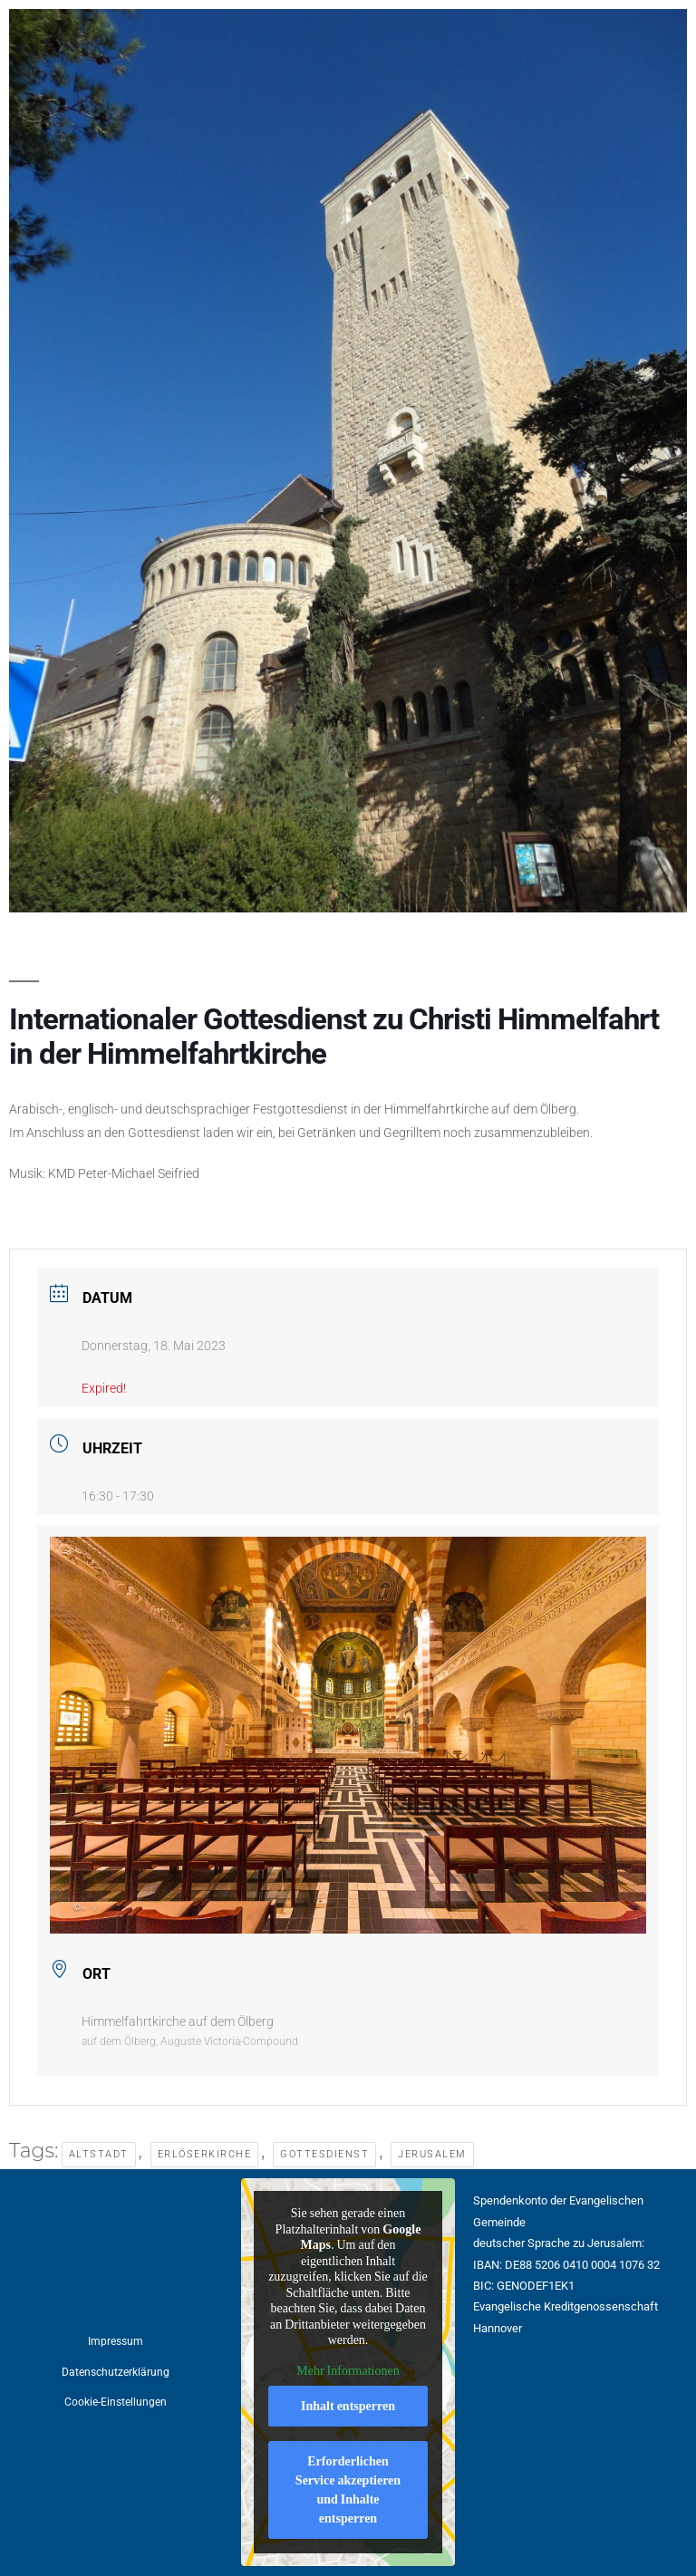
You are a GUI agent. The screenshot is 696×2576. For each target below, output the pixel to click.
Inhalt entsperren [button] (348, 2407)
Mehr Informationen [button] (347, 2370)
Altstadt (99, 2154)
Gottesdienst (324, 2154)
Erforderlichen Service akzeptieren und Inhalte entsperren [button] (348, 2491)
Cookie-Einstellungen (115, 2402)
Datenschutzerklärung (115, 2372)
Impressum (115, 2341)
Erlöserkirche (205, 2154)
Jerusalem (432, 2154)
